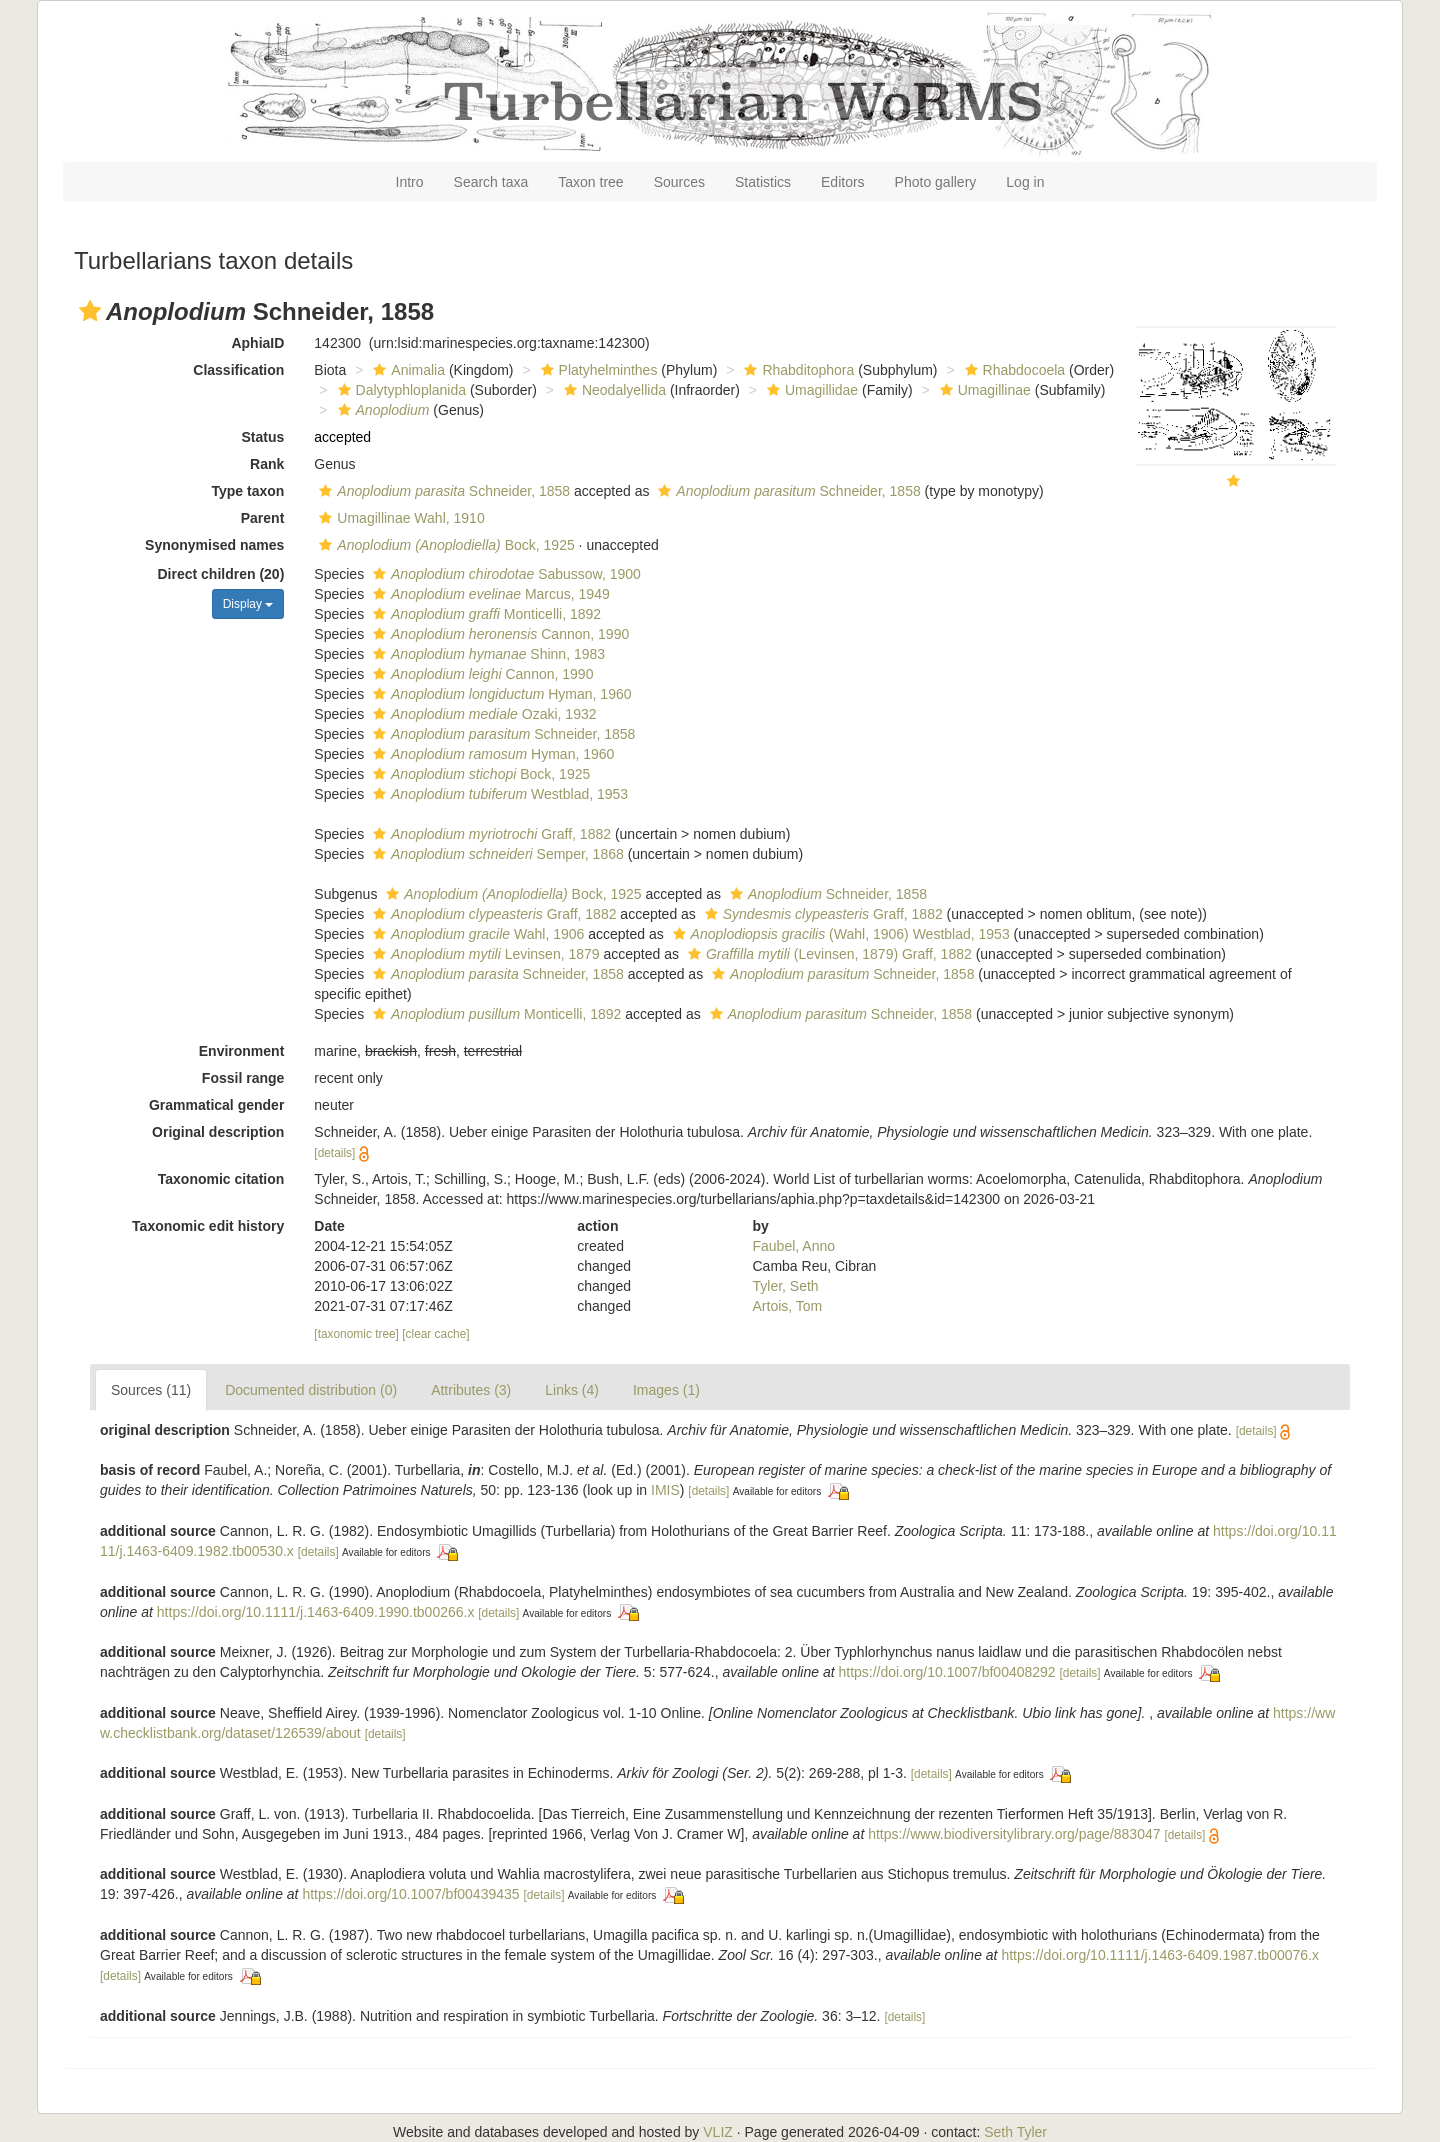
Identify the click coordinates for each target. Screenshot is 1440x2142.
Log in (1025, 182)
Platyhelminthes (597, 370)
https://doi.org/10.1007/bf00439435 (410, 1894)
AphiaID (257, 343)
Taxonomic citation (221, 1179)
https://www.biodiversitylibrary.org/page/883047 (1014, 1834)
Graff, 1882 (489, 834)
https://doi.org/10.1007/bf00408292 (946, 1672)
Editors (843, 182)
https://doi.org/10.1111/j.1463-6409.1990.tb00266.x (316, 1612)
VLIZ (718, 2132)
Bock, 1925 (444, 545)
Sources (679, 182)
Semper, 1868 (496, 854)
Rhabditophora (796, 370)
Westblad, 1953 (498, 794)
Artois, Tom (788, 1306)
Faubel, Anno (794, 1246)
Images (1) (666, 1390)
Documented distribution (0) (311, 1390)
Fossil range (243, 1078)
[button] (90, 311)
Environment (242, 1051)
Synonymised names (214, 545)
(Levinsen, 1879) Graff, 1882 (827, 954)
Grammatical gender (216, 1105)
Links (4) (572, 1390)
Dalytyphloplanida (400, 390)
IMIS (665, 1490)
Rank (267, 464)
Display (248, 604)
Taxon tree (590, 182)
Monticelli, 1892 (484, 614)
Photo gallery (936, 182)
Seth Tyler (1015, 2132)
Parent (263, 518)
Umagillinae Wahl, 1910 (399, 518)
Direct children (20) (221, 574)
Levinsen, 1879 (484, 954)
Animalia (406, 370)
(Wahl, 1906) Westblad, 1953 (839, 934)
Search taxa (491, 182)
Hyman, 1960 (500, 694)
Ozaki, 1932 (482, 714)
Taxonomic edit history (208, 1226)
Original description (218, 1132)
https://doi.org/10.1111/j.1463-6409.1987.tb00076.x (1160, 1955)
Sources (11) (151, 1390)
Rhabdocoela (1013, 370)
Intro (410, 182)
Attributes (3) (471, 1390)
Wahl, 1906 (476, 934)
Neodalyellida (612, 390)
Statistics (763, 182)
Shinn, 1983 (486, 654)
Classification (238, 370)
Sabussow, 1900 (504, 574)
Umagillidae (810, 390)
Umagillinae (983, 390)
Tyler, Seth (786, 1286)
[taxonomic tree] (356, 1334)
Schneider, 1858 (442, 491)
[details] (334, 1153)
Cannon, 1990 (498, 634)
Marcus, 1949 (489, 594)
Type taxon (247, 491)
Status (263, 437)
